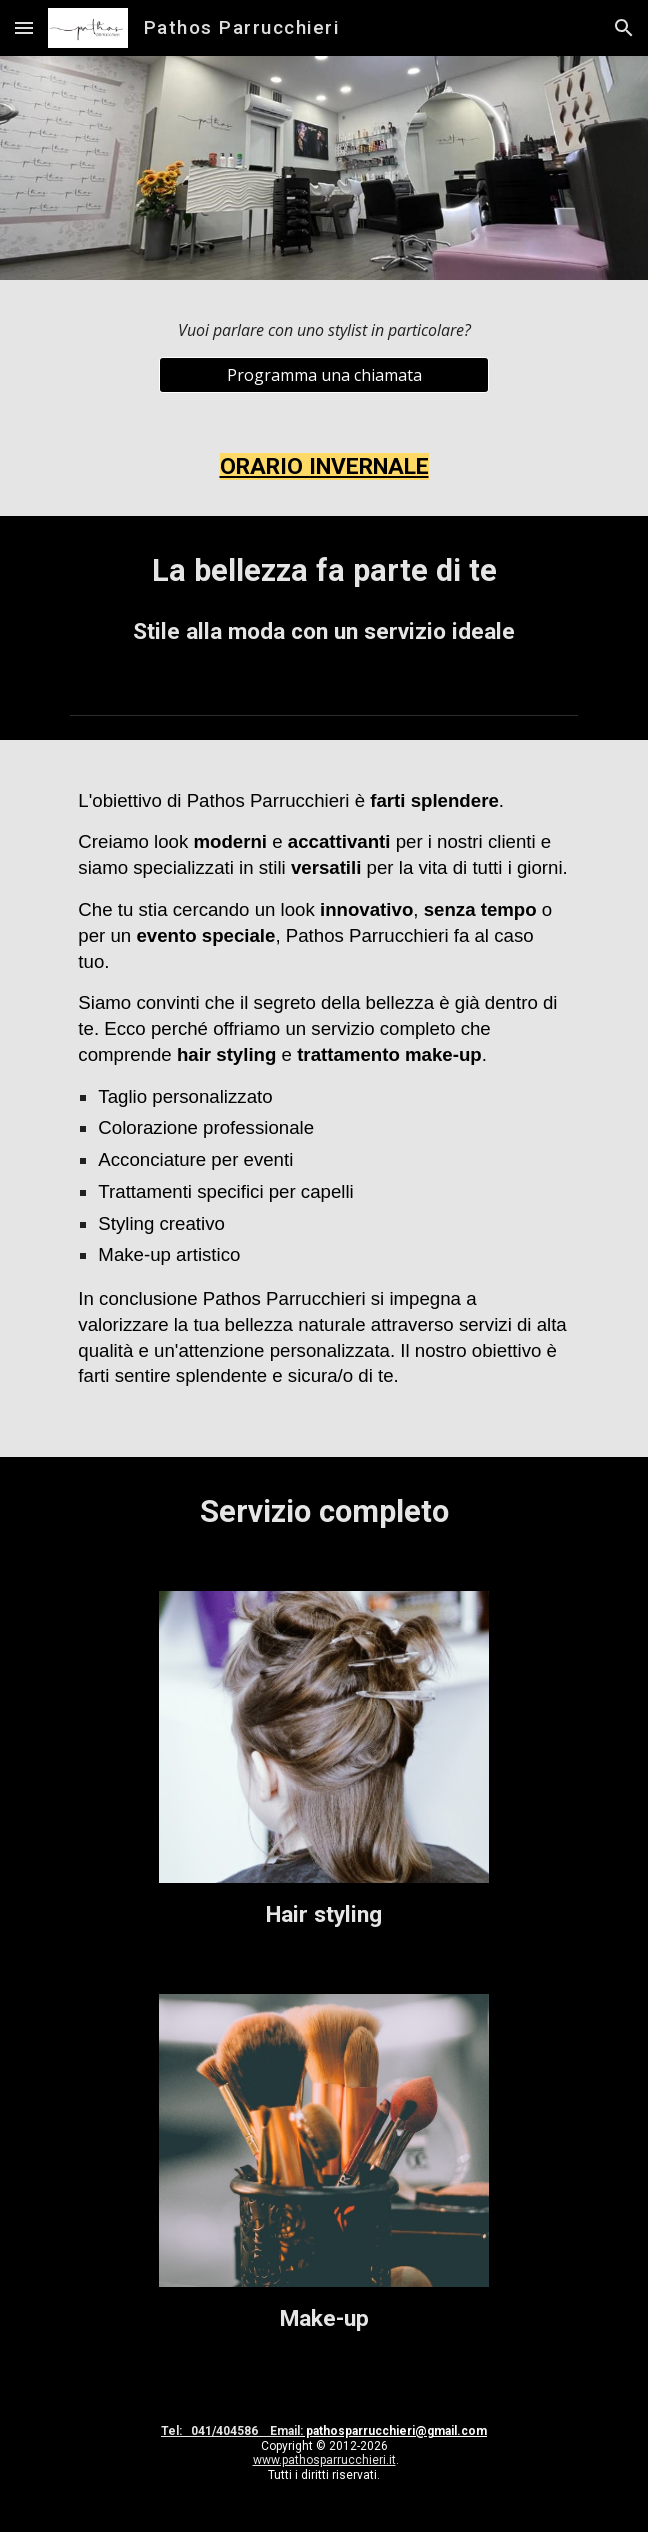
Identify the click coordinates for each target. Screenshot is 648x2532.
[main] (323, 330)
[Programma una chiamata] (323, 375)
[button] (24, 27)
